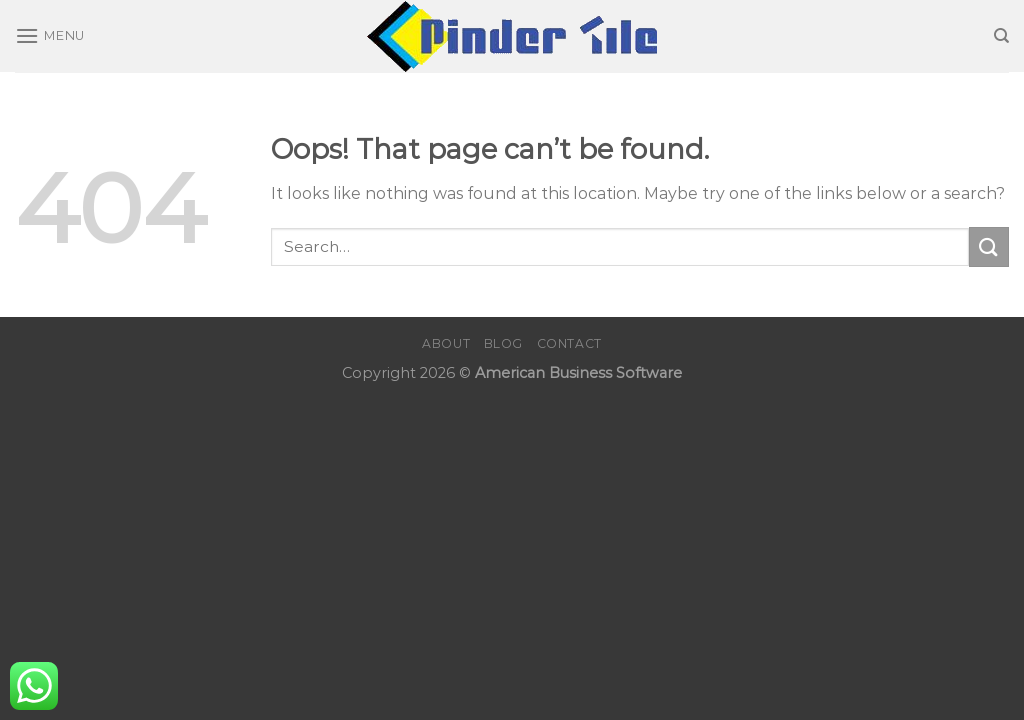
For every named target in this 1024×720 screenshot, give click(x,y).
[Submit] (989, 246)
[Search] (1001, 36)
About (446, 343)
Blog (503, 343)
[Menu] (50, 35)
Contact (569, 343)
